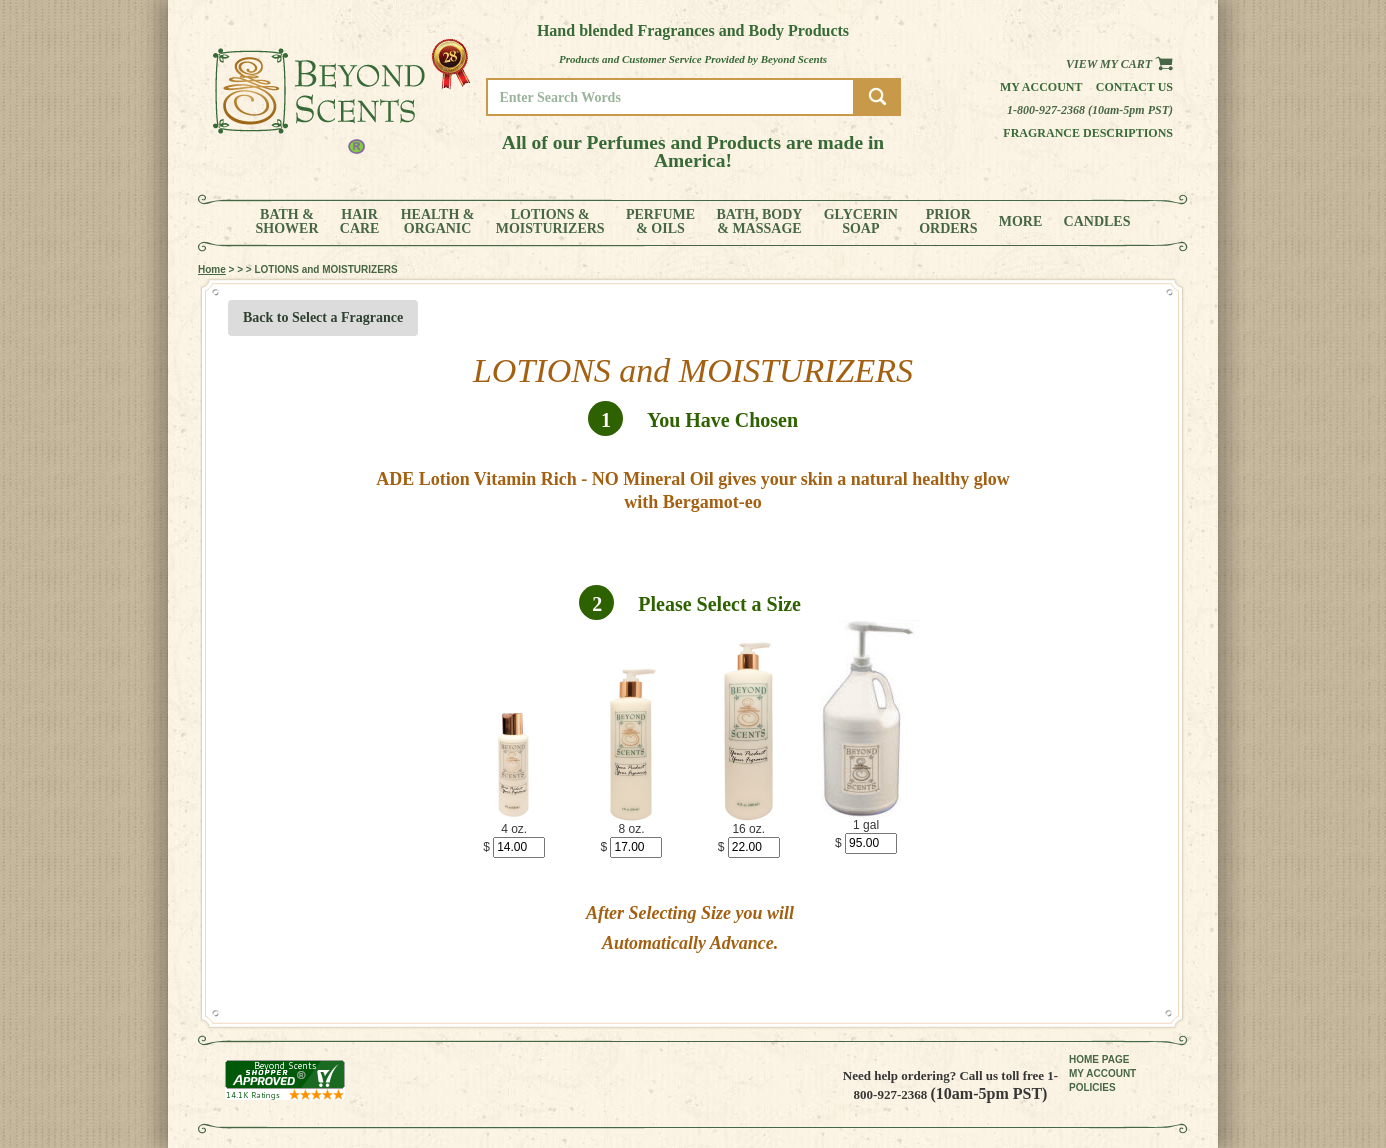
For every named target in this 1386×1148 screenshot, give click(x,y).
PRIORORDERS (948, 222)
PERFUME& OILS (660, 222)
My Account (1041, 87)
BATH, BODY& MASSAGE (759, 222)
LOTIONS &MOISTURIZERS (550, 222)
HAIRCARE (360, 222)
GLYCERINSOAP (861, 222)
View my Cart (1119, 64)
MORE (1021, 222)
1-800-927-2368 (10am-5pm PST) (1090, 110)
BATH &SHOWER (287, 222)
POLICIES (1092, 1087)
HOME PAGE (1099, 1059)
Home (212, 269)
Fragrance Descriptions (1088, 133)
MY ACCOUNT (1102, 1073)
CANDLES (1097, 222)
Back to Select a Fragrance (323, 317)
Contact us (1134, 87)
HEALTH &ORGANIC (438, 222)
